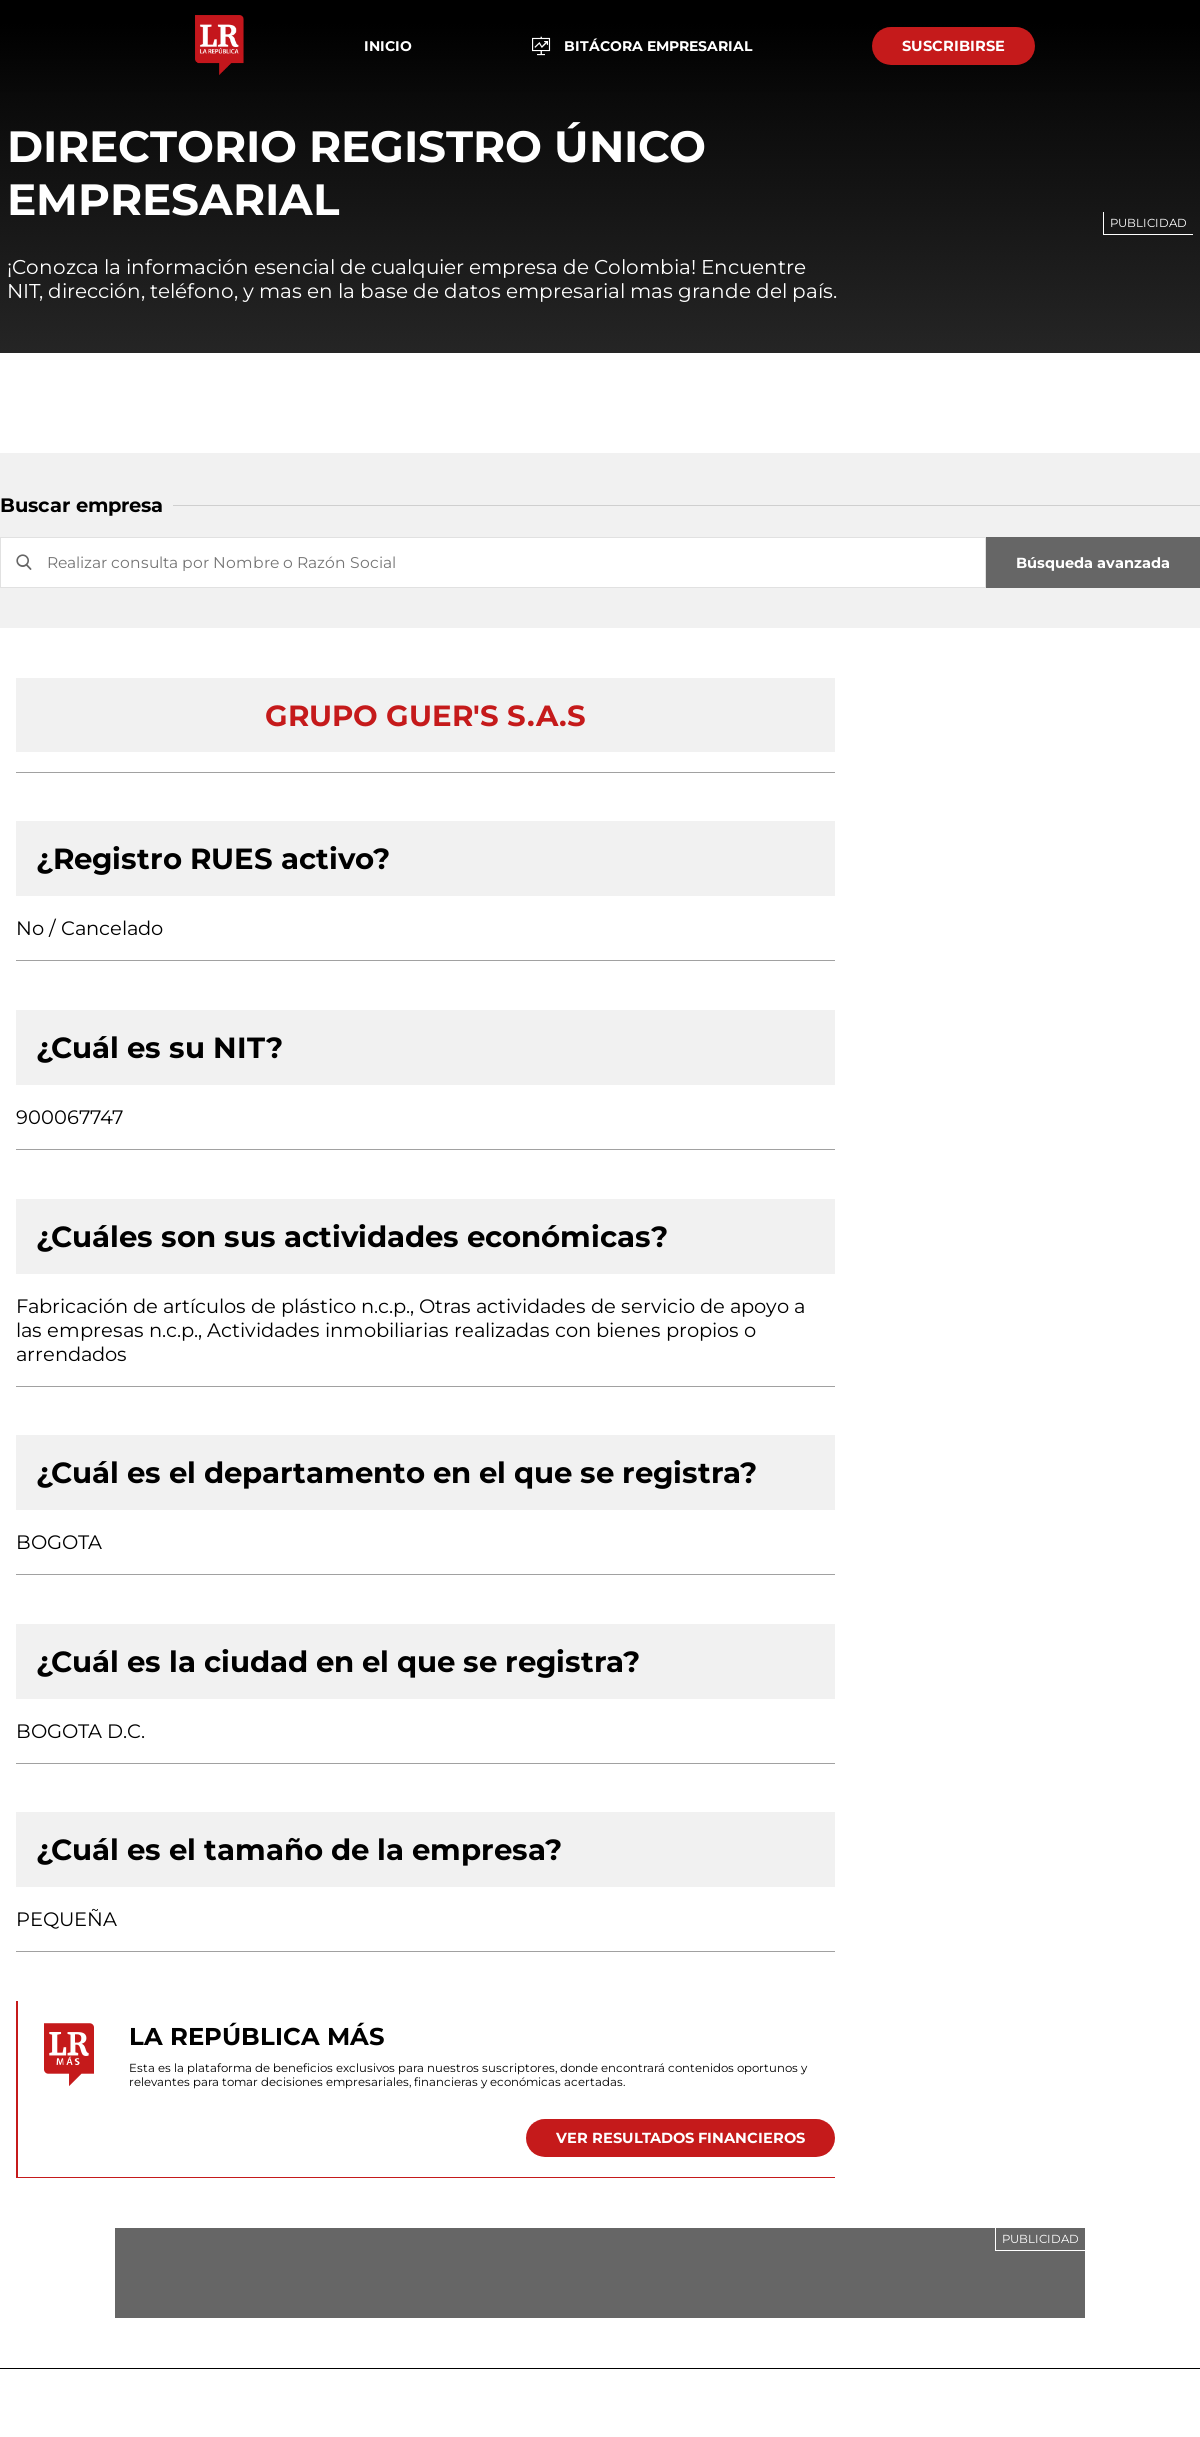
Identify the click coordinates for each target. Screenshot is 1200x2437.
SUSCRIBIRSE (953, 46)
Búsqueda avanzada (1093, 563)
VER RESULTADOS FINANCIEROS (680, 2138)
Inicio (388, 46)
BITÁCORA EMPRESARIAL (642, 46)
